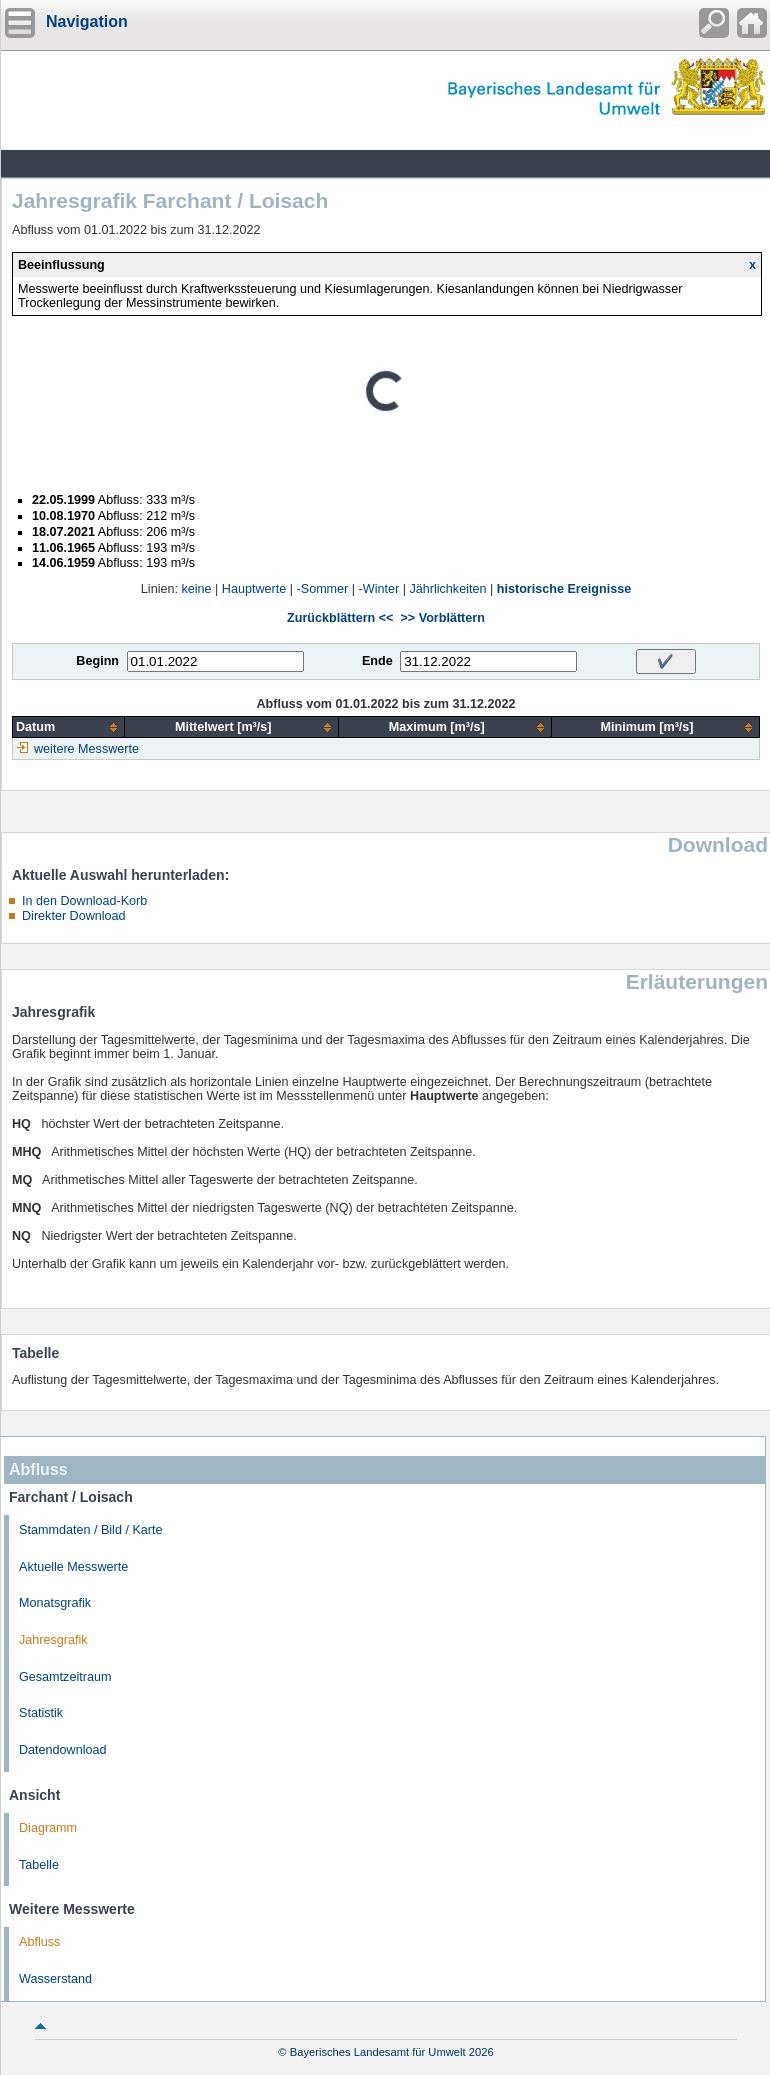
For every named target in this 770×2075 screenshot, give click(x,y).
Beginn (97, 661)
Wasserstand (55, 1979)
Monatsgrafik (55, 1603)
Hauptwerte (254, 589)
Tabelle (39, 1865)
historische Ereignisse (564, 589)
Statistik (41, 1713)
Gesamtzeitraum (65, 1677)
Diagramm (48, 1828)
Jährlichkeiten (447, 589)
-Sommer (323, 589)
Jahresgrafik (53, 1640)
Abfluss (39, 1942)
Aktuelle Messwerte (73, 1567)
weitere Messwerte (86, 749)
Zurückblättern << (340, 618)
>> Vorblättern (442, 618)
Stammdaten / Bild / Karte (91, 1530)
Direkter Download (74, 916)
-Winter (379, 589)
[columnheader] (69, 727)
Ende (377, 661)
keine (196, 589)
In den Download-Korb (84, 901)
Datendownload (63, 1750)
